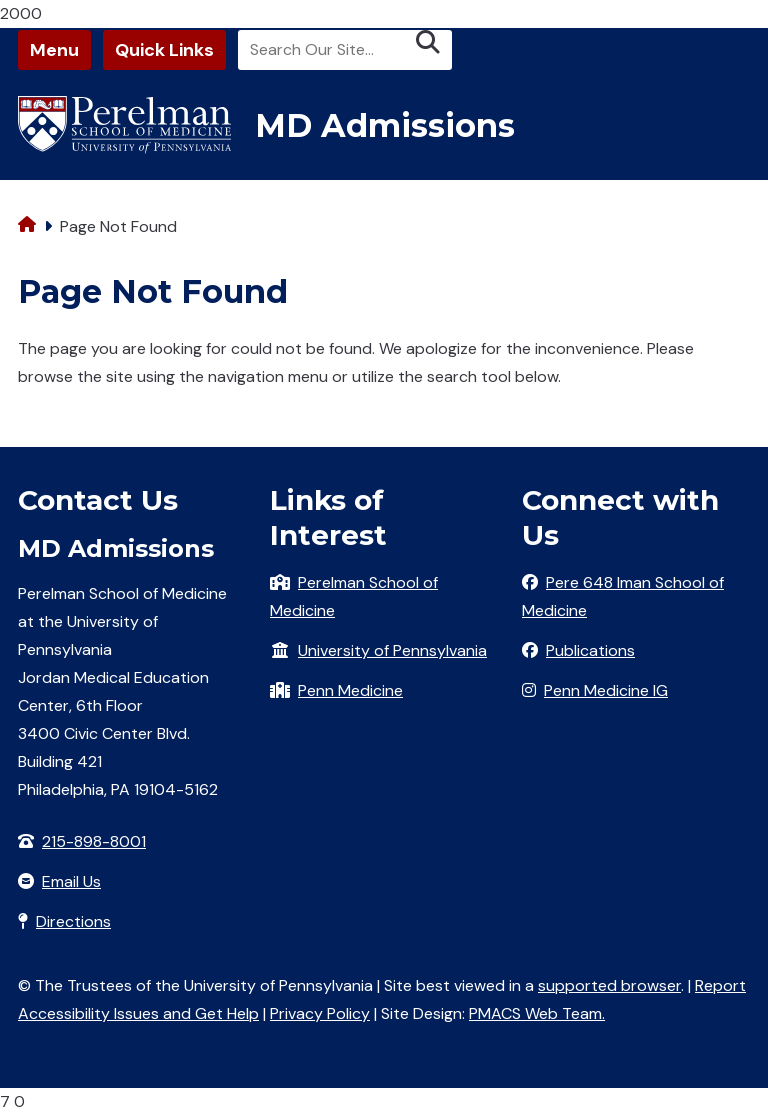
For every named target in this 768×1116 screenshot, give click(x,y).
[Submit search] (428, 42)
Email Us (71, 881)
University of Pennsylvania (392, 650)
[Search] (345, 50)
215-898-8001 (94, 841)
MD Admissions (385, 125)
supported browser (609, 985)
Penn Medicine (350, 690)
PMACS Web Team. (537, 1013)
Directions (73, 921)
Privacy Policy (320, 1013)
